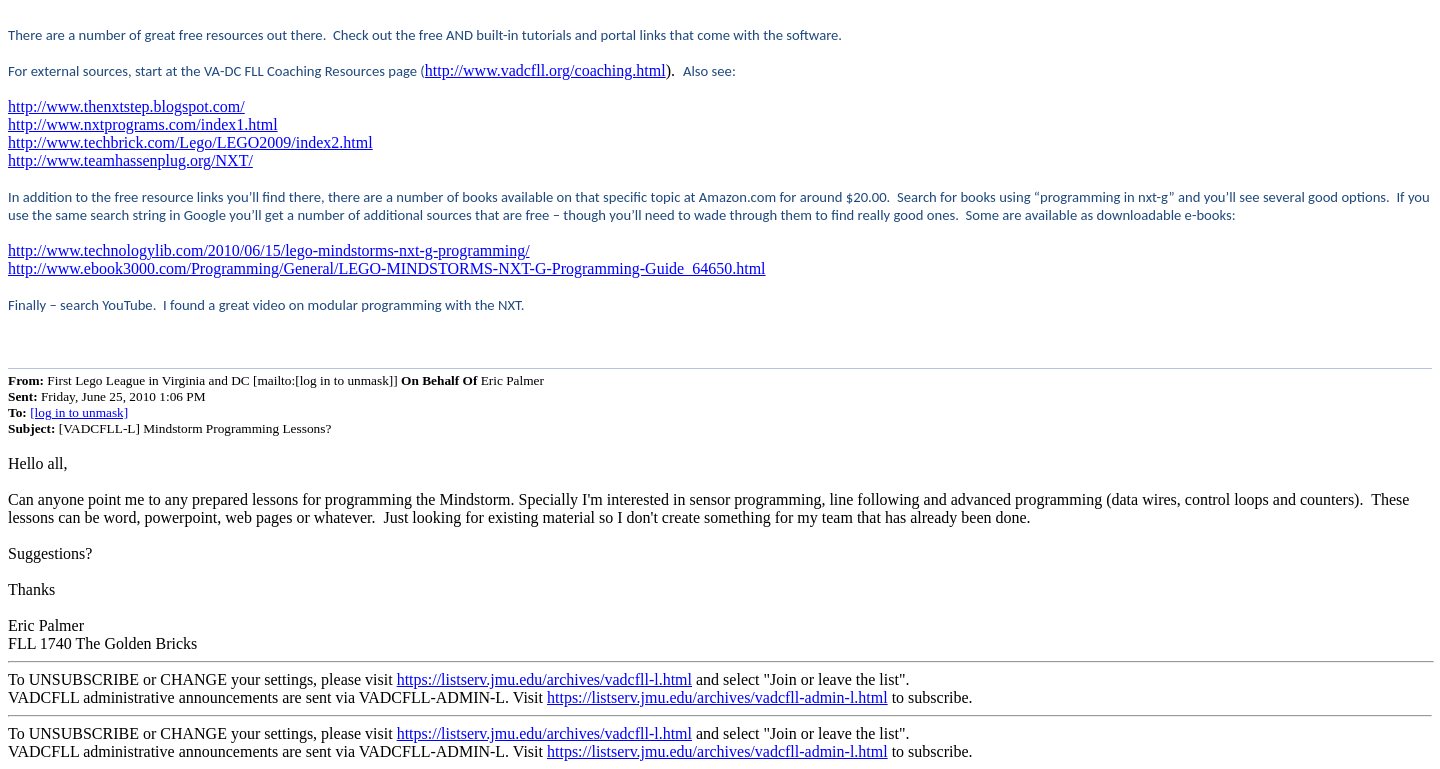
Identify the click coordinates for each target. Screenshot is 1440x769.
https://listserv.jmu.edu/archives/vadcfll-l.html (544, 679)
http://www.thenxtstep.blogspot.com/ (126, 106)
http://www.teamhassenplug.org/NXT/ (130, 160)
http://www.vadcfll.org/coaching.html (545, 70)
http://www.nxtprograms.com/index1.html (143, 124)
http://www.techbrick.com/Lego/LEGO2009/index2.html (190, 142)
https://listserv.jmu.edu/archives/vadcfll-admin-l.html (717, 697)
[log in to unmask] (79, 412)
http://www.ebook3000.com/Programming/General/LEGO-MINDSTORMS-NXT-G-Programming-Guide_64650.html (387, 268)
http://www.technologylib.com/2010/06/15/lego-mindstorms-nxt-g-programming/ (269, 250)
